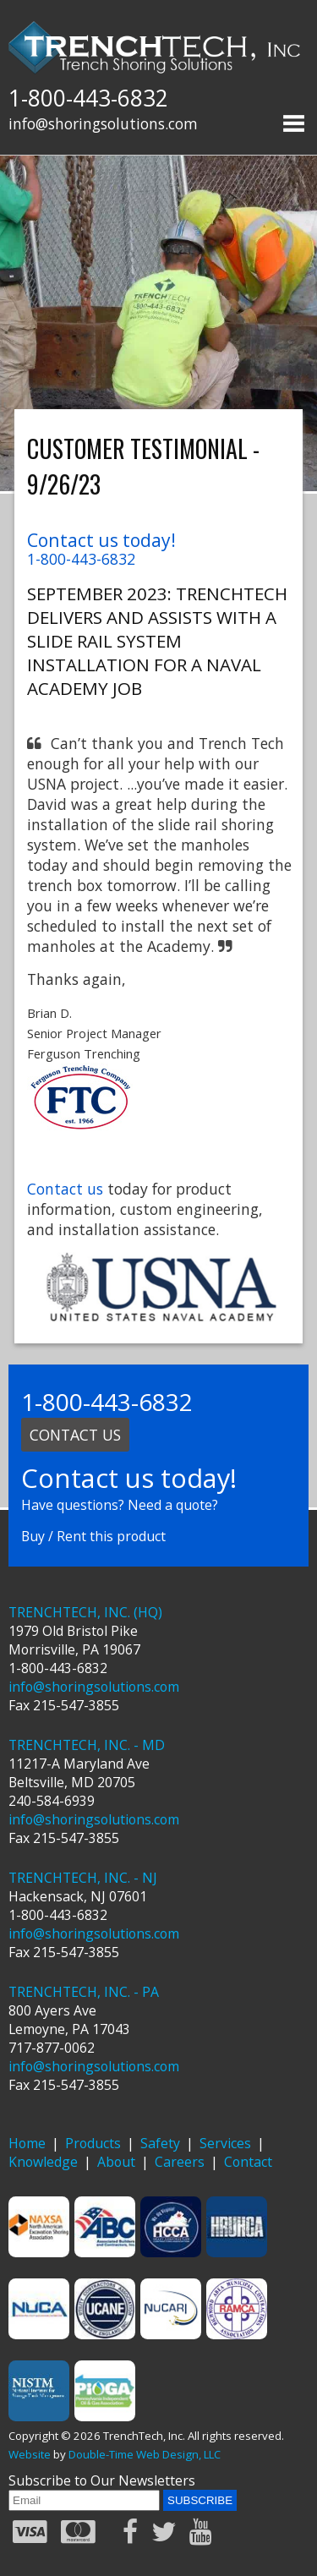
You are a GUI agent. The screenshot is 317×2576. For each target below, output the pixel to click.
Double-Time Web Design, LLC (144, 2454)
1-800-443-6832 (88, 98)
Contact (248, 2161)
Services (225, 2143)
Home (27, 2143)
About (116, 2161)
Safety (160, 2143)
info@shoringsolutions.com (103, 123)
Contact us (65, 1189)
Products (93, 2143)
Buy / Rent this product (93, 1536)
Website (29, 2454)
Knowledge (43, 2161)
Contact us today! (101, 540)
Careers (180, 2161)
